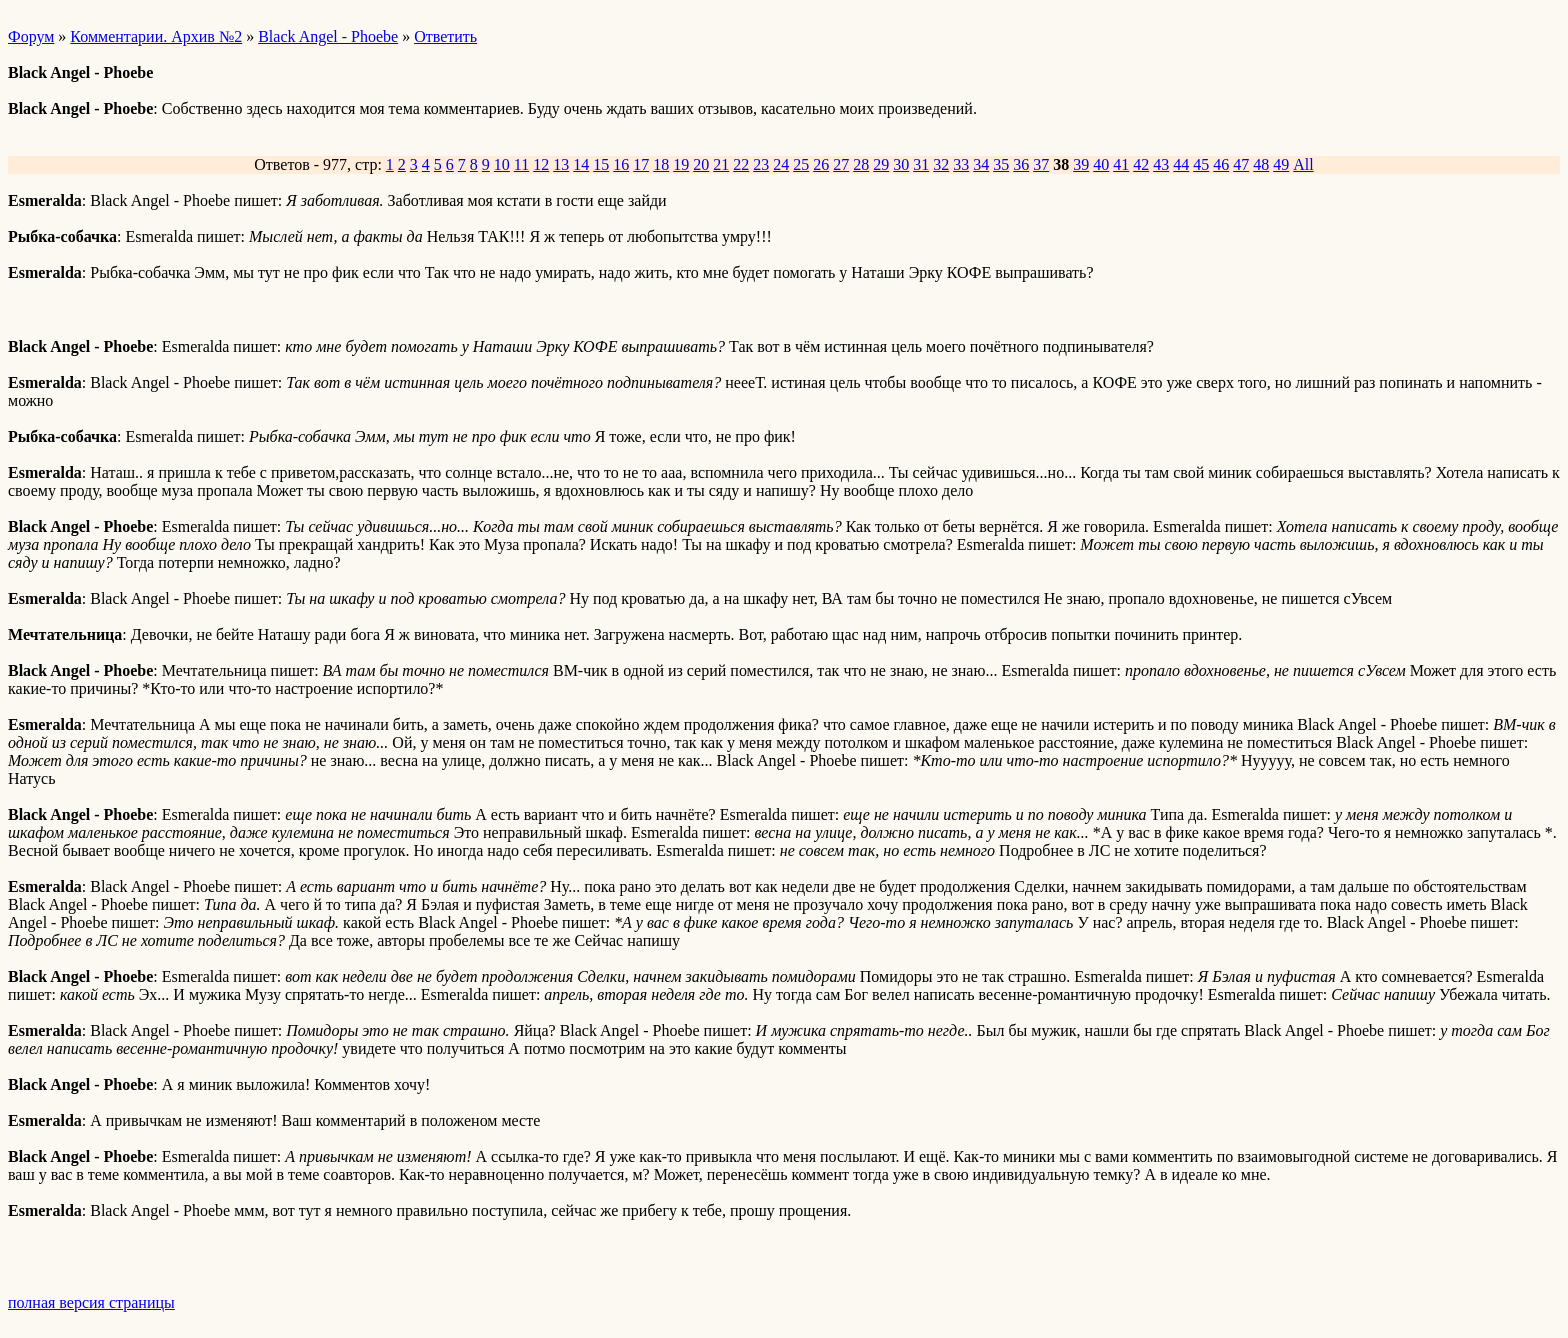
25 (801, 164)
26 (821, 164)
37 (1041, 164)
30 (901, 164)
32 (941, 164)
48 (1261, 164)
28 (861, 164)
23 (761, 164)
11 (521, 164)
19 (681, 164)
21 (721, 164)
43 (1161, 164)
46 (1221, 164)
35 (1001, 164)
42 (1141, 164)
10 (502, 164)
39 (1081, 164)
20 (701, 164)
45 (1201, 164)
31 (921, 164)
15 (601, 164)
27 (841, 164)
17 (641, 164)
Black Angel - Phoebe (328, 36)
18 (661, 164)
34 (981, 164)
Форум (31, 36)
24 (781, 164)
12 (541, 164)
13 (561, 164)
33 (961, 164)
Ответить (445, 36)
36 (1021, 164)
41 (1121, 164)
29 (881, 164)
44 (1181, 164)
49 (1281, 164)
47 (1241, 164)
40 (1101, 164)
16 (621, 164)
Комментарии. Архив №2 (156, 36)
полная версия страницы (91, 1302)
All (1303, 164)
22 (741, 164)
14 (581, 164)
